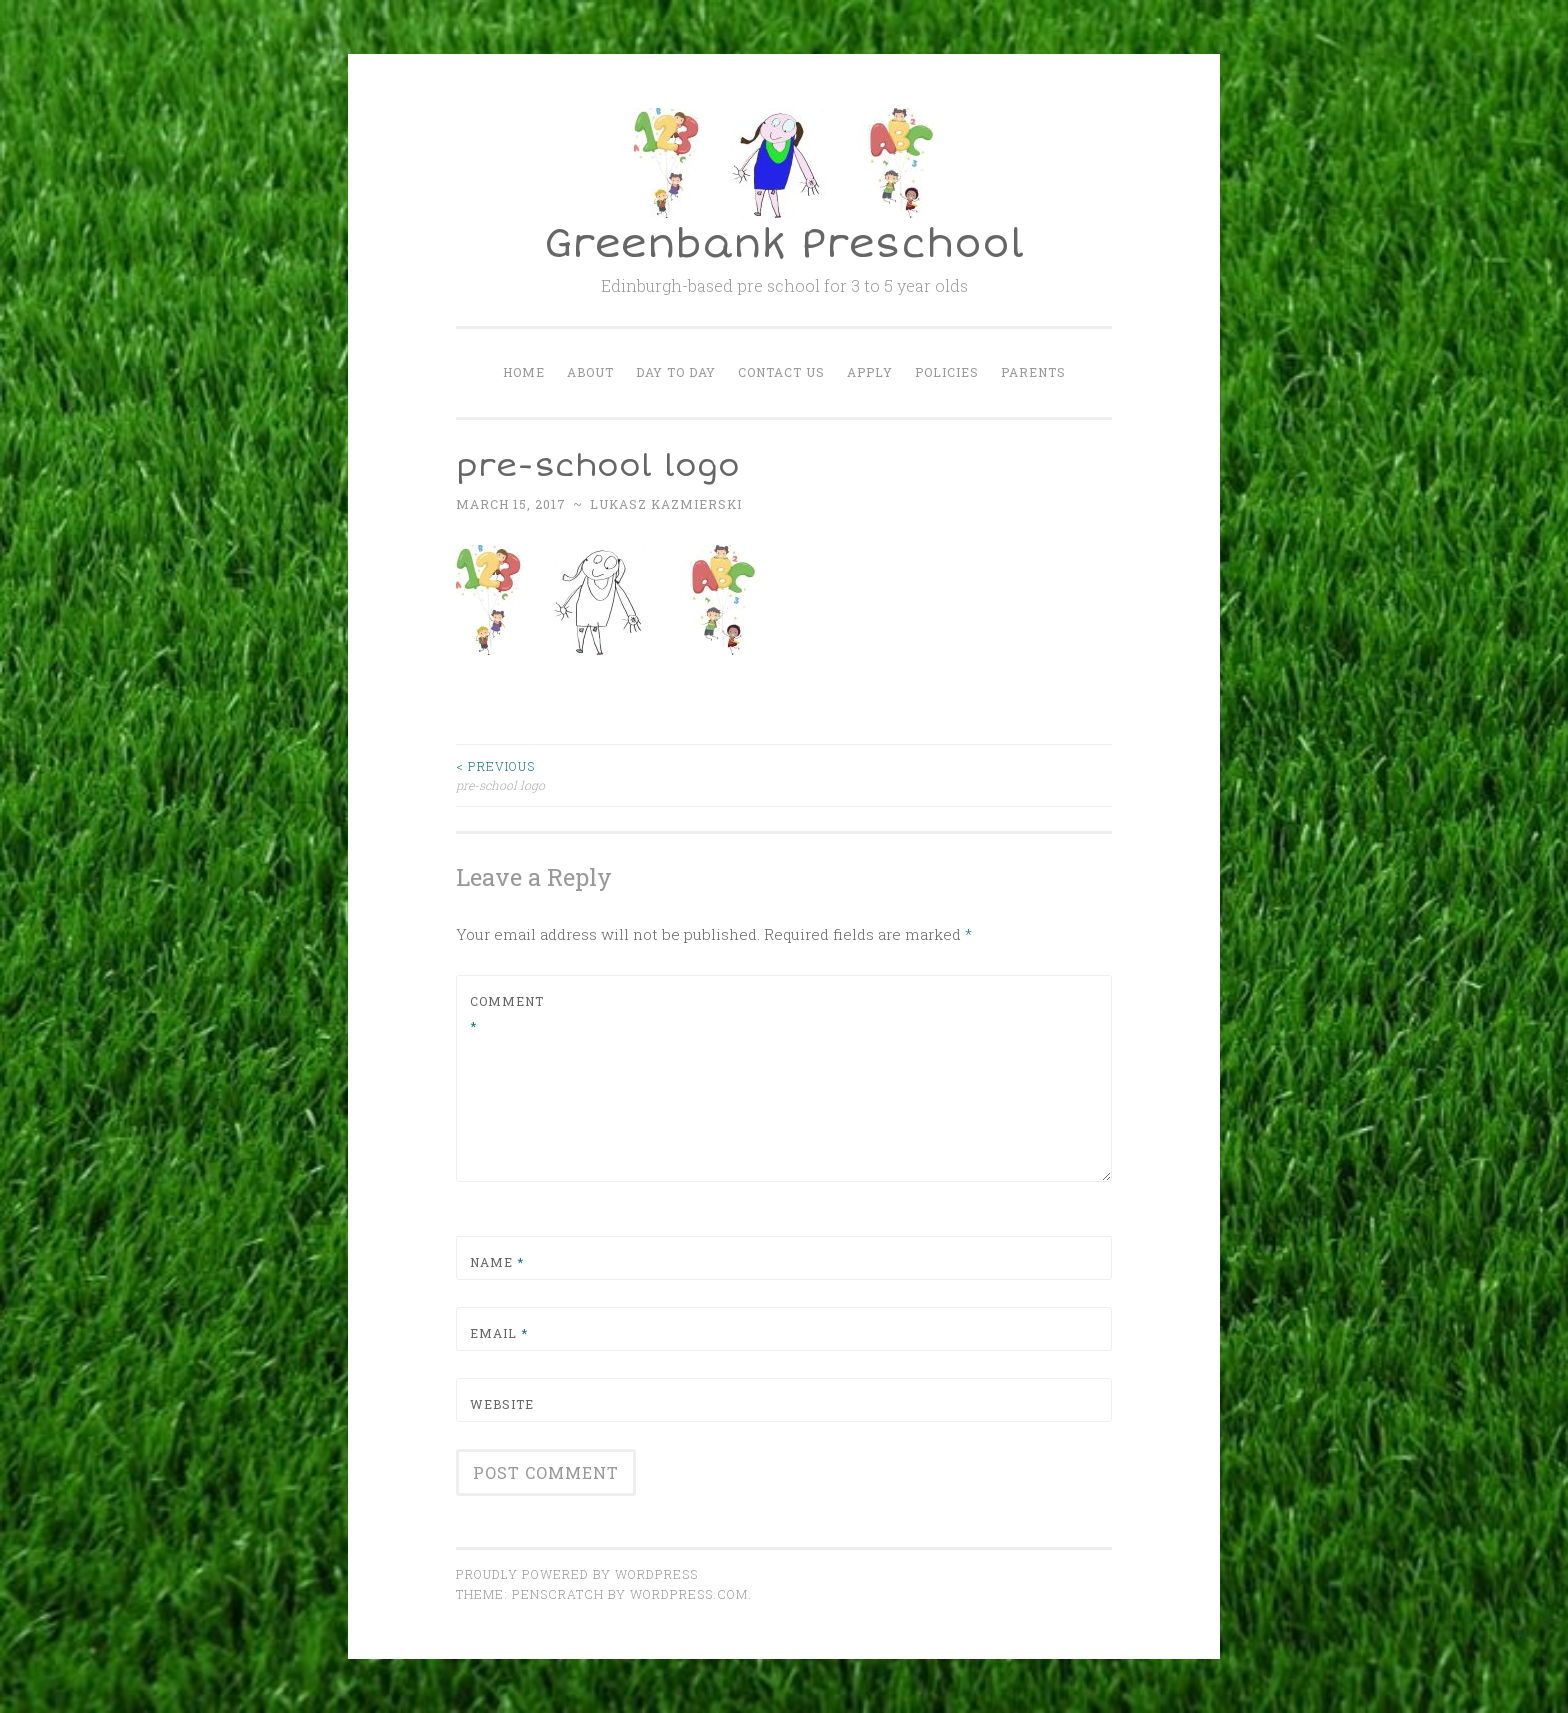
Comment (507, 1014)
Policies (947, 372)
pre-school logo (620, 774)
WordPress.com (689, 1594)
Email (499, 1333)
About (590, 372)
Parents (1033, 372)
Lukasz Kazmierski (666, 504)
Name (497, 1262)
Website (502, 1404)
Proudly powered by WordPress (577, 1574)
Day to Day (676, 372)
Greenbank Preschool (784, 244)
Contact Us (781, 372)
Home (524, 372)
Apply (870, 372)
